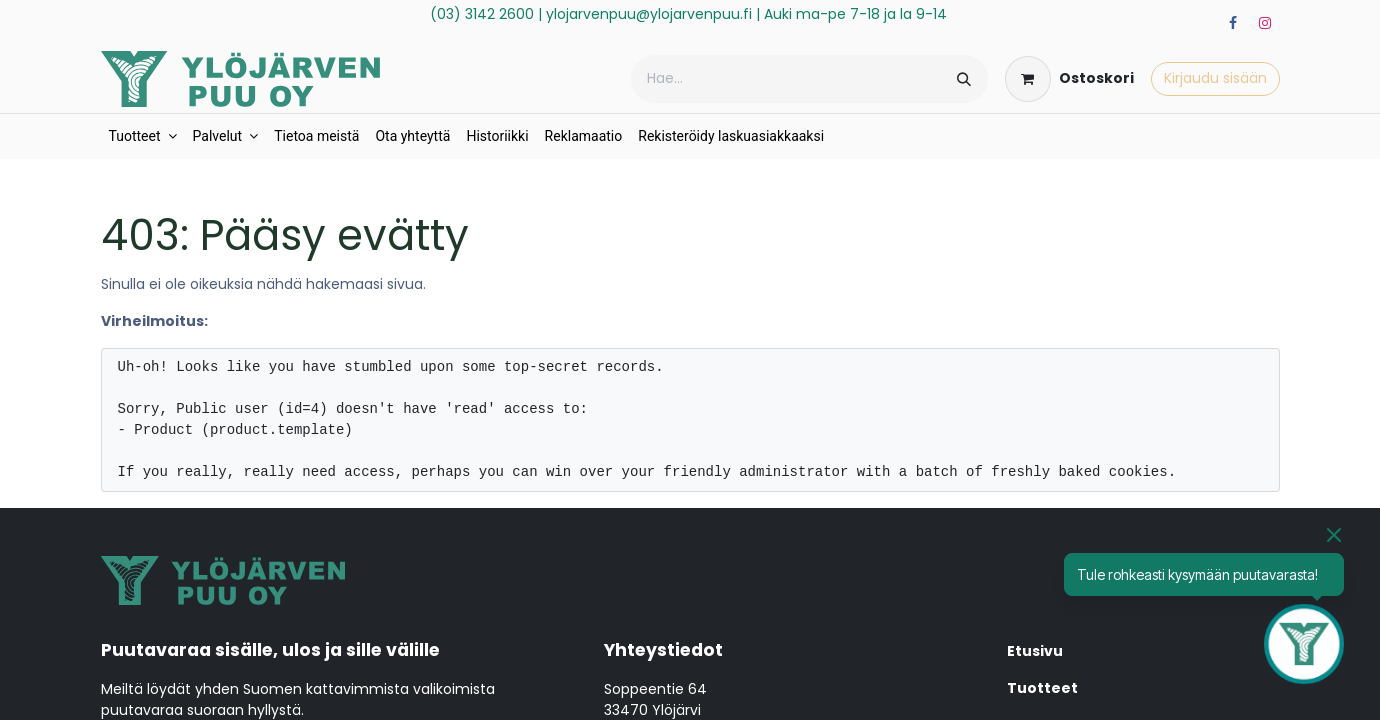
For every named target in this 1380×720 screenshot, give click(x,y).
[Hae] (964, 79)
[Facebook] (1233, 23)
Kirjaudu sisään (1215, 78)
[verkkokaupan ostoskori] (1069, 79)
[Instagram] (1265, 23)
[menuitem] (143, 136)
